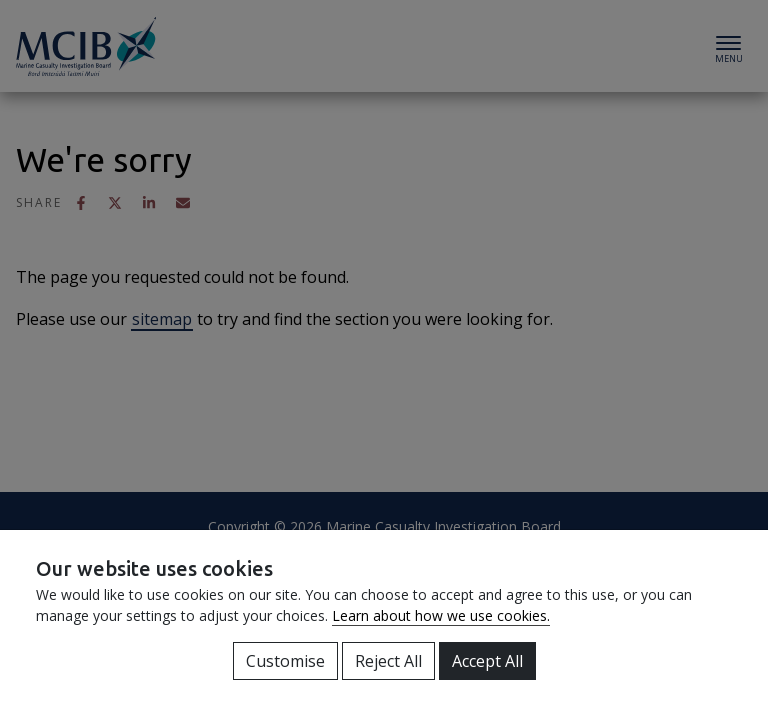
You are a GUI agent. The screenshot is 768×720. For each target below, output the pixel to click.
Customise (285, 661)
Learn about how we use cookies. (441, 615)
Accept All (487, 661)
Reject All (388, 661)
